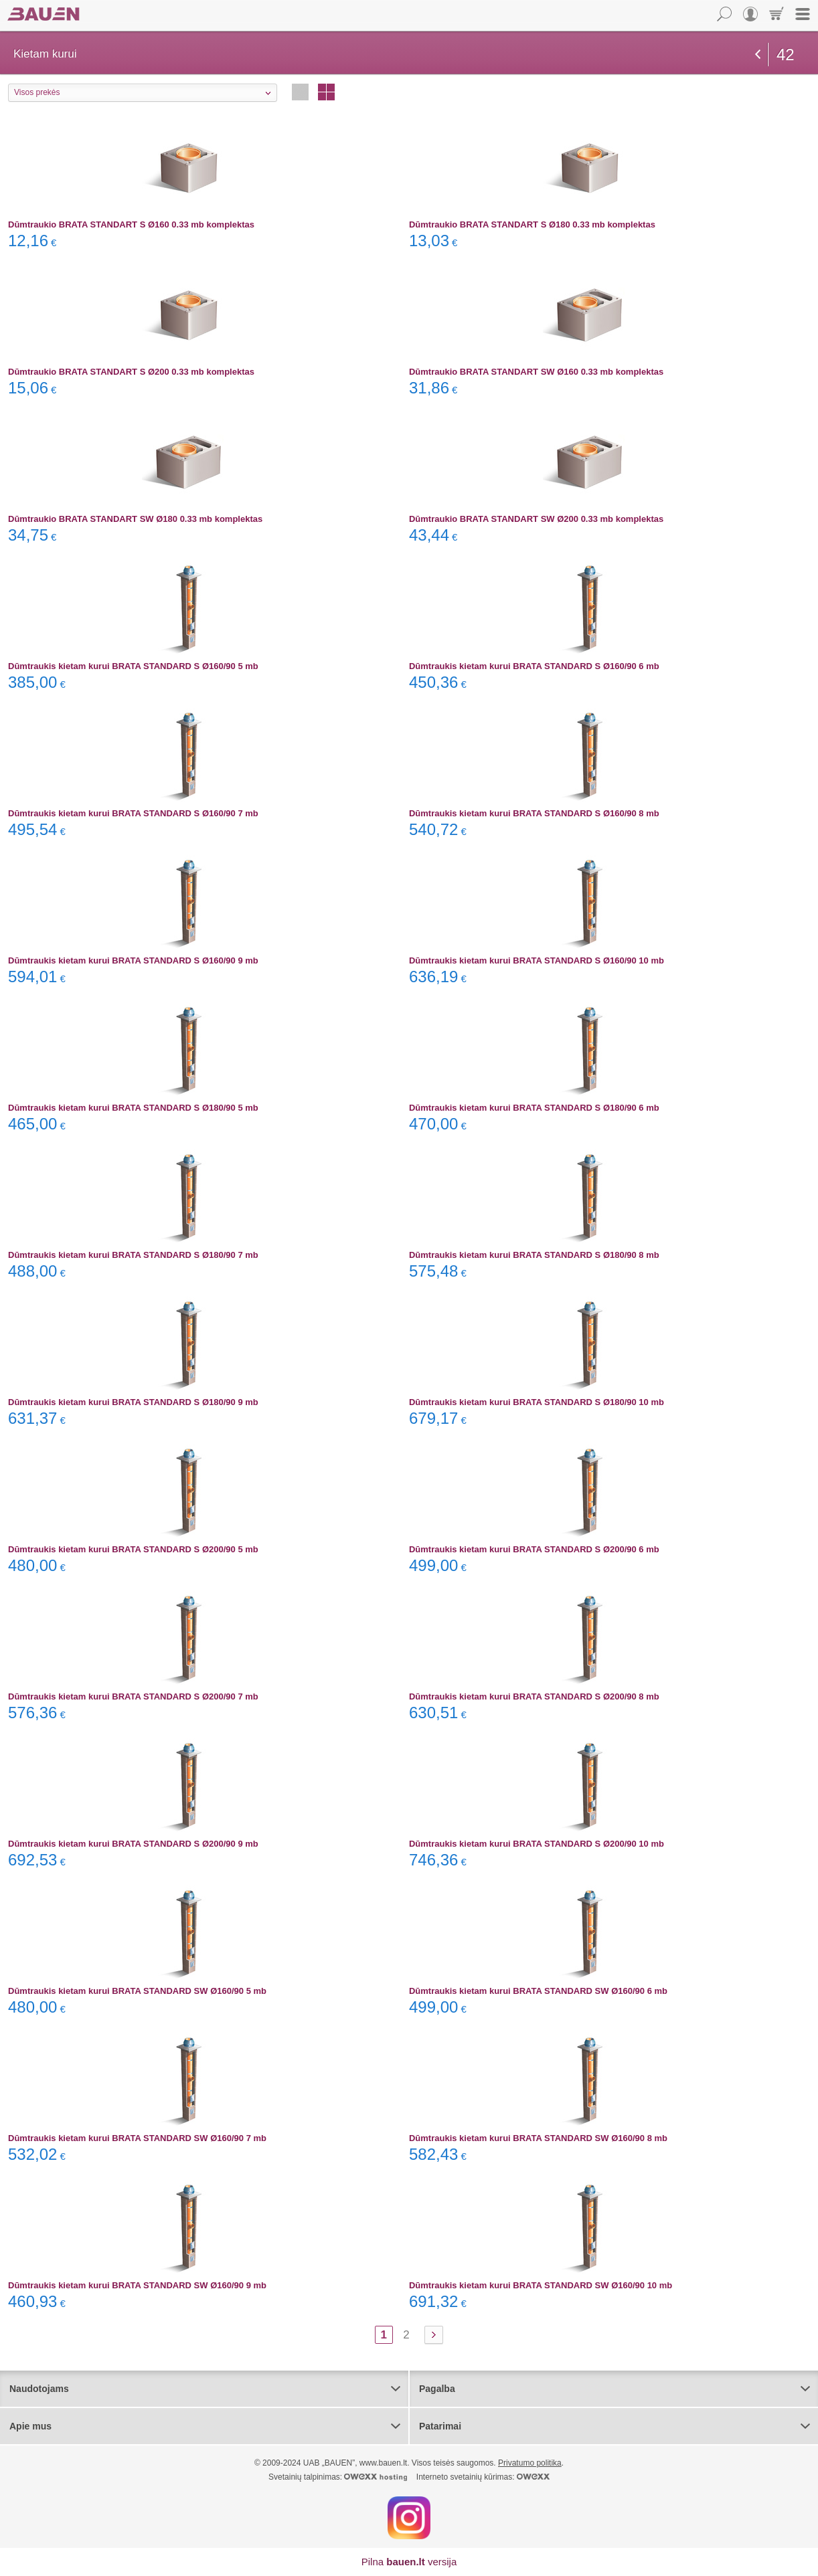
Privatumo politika (530, 2463)
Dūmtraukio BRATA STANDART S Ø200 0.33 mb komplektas (131, 372)
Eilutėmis (300, 92)
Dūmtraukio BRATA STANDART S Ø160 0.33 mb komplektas (131, 224)
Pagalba (437, 2388)
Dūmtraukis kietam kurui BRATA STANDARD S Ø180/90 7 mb (133, 1255)
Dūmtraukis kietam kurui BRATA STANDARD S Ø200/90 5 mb (133, 1549)
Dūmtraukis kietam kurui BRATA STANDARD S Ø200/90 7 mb (133, 1696)
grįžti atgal (758, 54)
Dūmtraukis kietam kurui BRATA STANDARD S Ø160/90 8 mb (534, 813)
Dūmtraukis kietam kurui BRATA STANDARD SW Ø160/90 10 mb (540, 2285)
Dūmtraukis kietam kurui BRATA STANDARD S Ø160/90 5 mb (133, 666)
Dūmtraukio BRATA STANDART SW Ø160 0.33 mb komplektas (536, 372)
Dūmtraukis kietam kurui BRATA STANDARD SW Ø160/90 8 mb (538, 2138)
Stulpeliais (326, 92)
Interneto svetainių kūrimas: (483, 2477)
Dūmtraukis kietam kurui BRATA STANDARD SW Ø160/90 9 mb (137, 2285)
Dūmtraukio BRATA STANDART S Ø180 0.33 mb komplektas (532, 224)
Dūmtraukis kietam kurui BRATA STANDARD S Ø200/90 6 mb (534, 1549)
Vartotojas (750, 14)
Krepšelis (776, 14)
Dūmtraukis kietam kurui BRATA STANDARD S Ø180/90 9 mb (133, 1402)
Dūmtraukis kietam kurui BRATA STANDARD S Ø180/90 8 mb (534, 1255)
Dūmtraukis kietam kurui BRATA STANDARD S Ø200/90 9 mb (133, 1844)
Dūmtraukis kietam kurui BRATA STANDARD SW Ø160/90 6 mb (538, 1991)
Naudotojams (39, 2388)
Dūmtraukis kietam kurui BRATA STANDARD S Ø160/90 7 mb (133, 813)
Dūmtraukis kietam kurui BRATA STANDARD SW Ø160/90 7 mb (137, 2138)
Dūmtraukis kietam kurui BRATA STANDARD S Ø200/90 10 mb (536, 1844)
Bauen (43, 14)
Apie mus (30, 2426)
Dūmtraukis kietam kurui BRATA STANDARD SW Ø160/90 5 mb (137, 1991)
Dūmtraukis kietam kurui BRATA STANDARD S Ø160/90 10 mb (536, 960)
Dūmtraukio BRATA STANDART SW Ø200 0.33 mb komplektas (536, 519)
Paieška (724, 14)
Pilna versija (409, 2561)
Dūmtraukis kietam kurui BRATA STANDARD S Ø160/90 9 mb (133, 960)
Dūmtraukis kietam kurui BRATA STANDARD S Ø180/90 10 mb (536, 1402)
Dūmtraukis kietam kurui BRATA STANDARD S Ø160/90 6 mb (534, 666)
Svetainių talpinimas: (337, 2477)
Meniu (802, 14)
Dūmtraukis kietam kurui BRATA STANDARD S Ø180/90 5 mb (133, 1108)
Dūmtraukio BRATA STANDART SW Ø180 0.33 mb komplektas (135, 519)
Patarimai (440, 2426)
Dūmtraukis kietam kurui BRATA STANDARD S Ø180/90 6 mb (534, 1108)
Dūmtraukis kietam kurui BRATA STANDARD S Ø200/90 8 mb (534, 1696)
